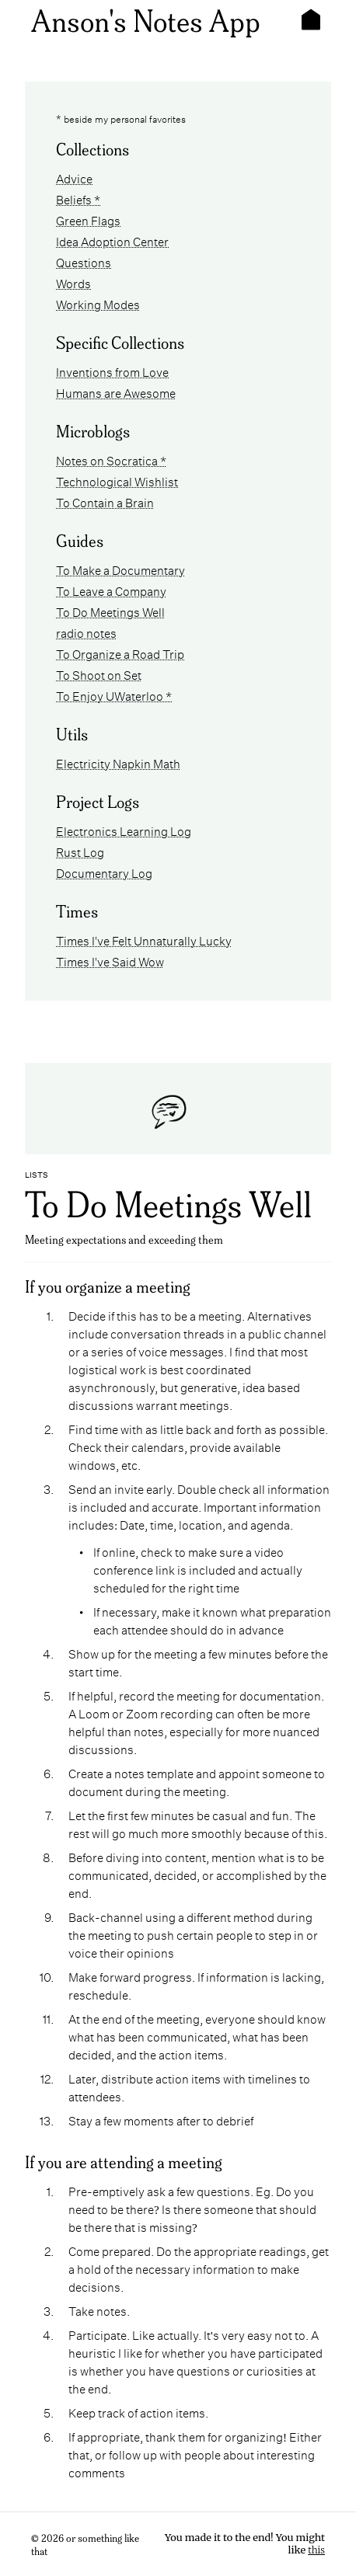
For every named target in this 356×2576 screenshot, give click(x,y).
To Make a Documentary (120, 569)
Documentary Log (104, 872)
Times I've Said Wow (110, 960)
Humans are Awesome (116, 392)
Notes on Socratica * (111, 459)
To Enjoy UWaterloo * (114, 695)
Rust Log (80, 851)
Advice (74, 177)
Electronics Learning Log (123, 830)
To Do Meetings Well (110, 611)
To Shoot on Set (98, 674)
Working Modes (98, 303)
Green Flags (88, 219)
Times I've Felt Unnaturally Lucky (144, 940)
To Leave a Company (111, 590)
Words (73, 282)
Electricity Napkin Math (118, 762)
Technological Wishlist (117, 480)
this (316, 2550)
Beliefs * (78, 198)
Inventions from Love (112, 371)
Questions (83, 261)
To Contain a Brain (105, 501)
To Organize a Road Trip (120, 653)
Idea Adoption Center (112, 240)
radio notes (86, 632)
